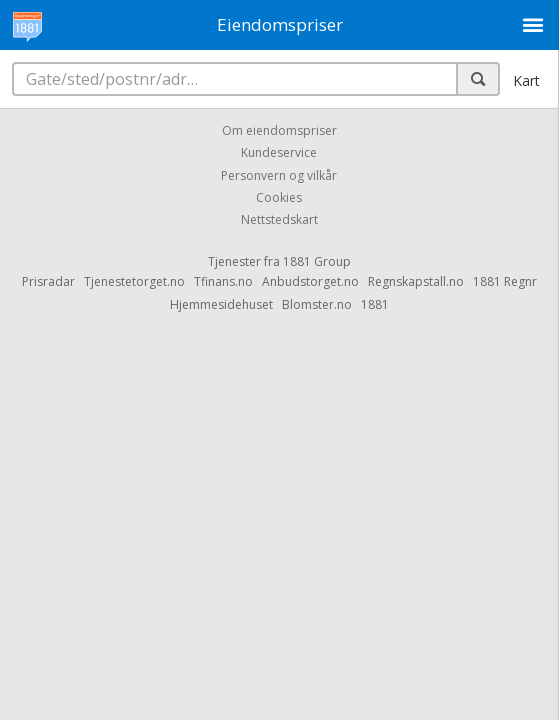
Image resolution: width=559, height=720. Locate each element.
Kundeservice (279, 153)
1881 (375, 304)
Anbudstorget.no (310, 281)
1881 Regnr (505, 281)
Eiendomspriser (280, 24)
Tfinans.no (223, 281)
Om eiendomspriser (279, 130)
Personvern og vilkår (279, 175)
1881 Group (317, 261)
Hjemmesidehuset (221, 304)
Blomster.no (317, 304)
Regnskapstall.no (416, 281)
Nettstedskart (279, 220)
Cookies (279, 197)
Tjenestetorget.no (134, 281)
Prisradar (48, 281)
